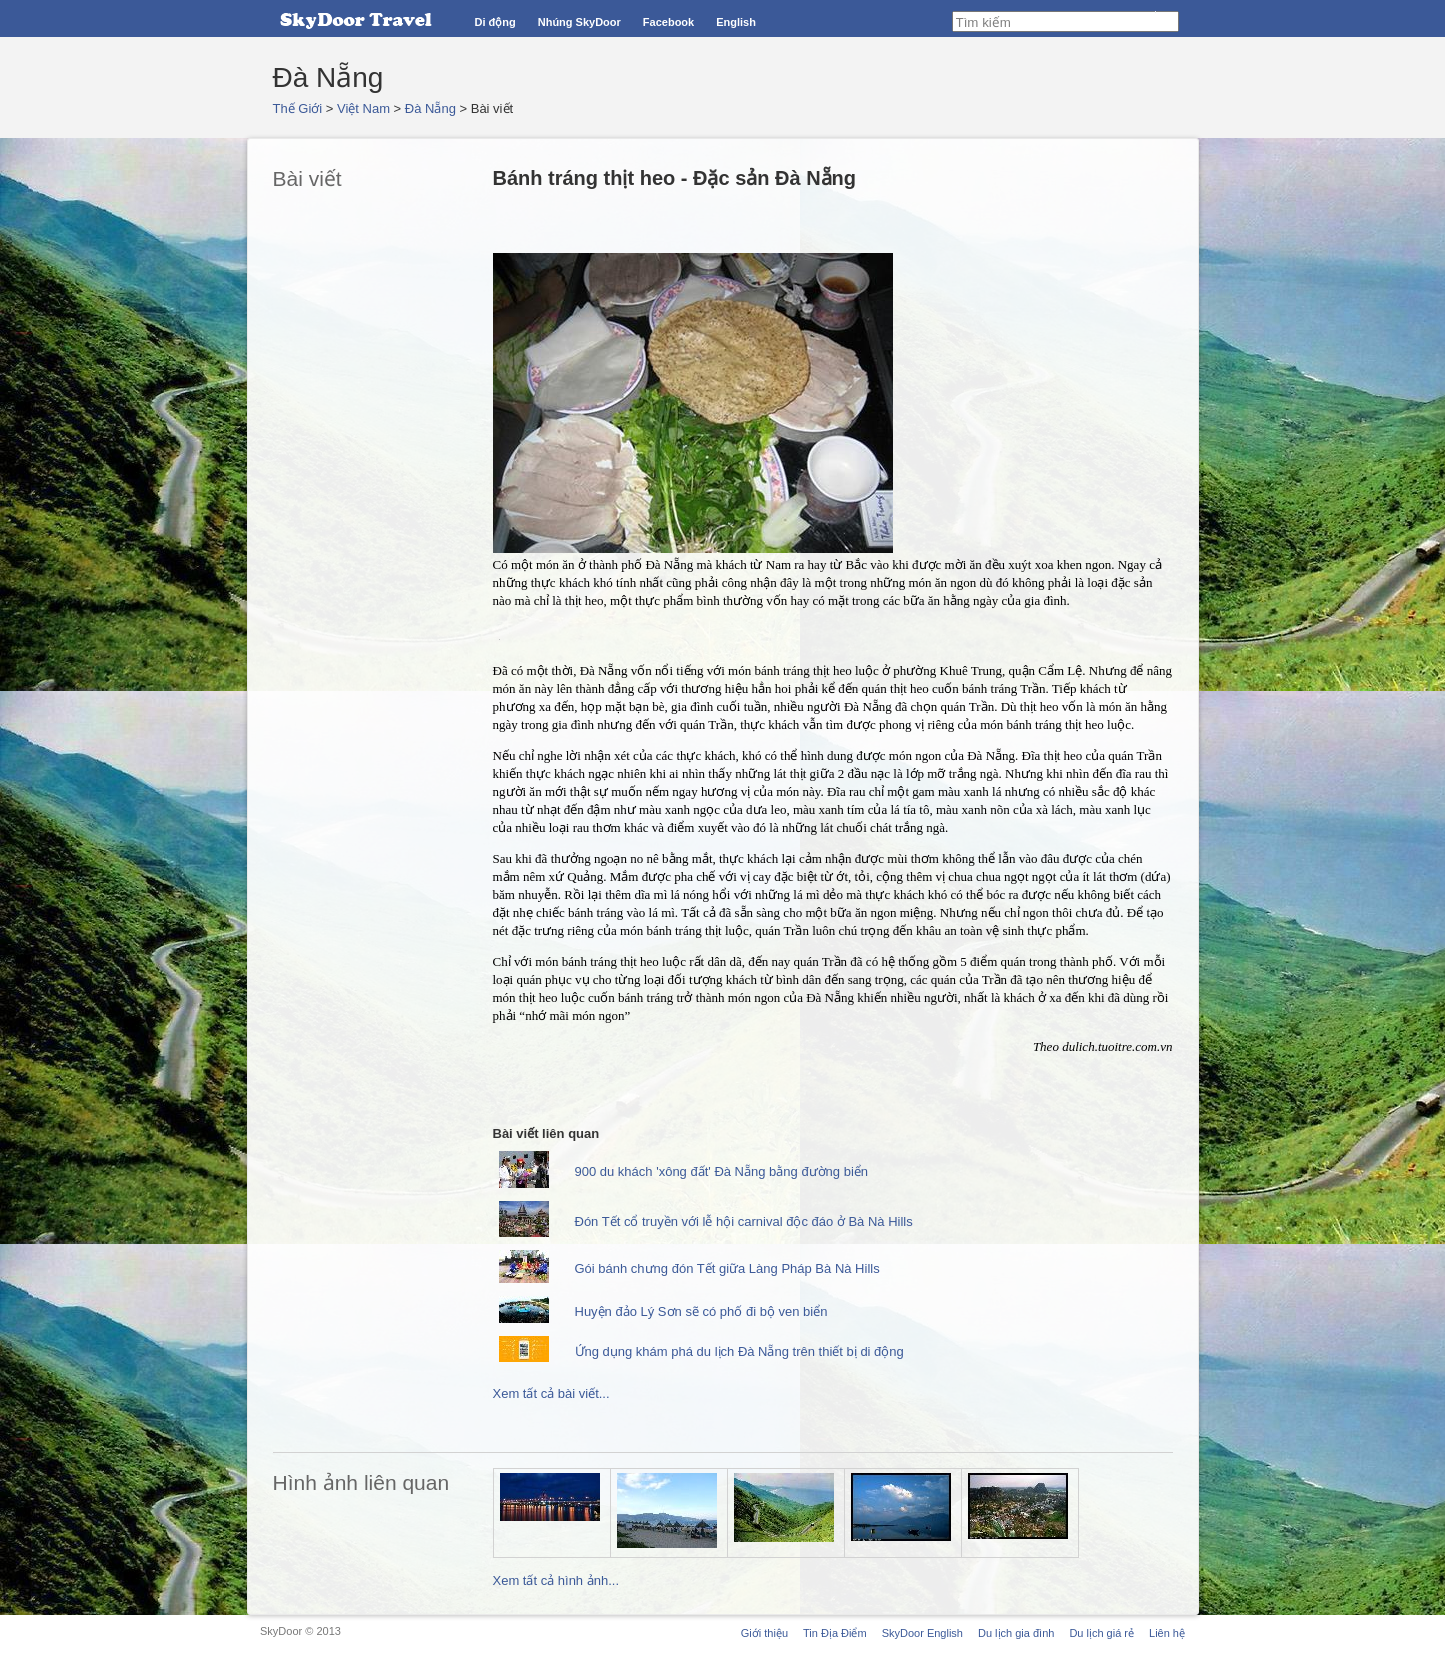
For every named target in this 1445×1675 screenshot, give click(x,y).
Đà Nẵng (430, 108)
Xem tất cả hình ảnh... (556, 1580)
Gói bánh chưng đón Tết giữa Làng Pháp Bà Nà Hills (727, 1268)
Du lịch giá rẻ (1101, 1633)
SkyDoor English (922, 1633)
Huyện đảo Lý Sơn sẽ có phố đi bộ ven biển (701, 1311)
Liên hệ (1167, 1633)
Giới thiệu (764, 1633)
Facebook (668, 22)
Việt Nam (363, 108)
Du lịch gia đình (1016, 1633)
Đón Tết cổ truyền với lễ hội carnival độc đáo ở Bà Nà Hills (744, 1221)
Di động (495, 22)
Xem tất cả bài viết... (551, 1393)
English (736, 22)
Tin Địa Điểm (835, 1633)
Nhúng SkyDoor (579, 22)
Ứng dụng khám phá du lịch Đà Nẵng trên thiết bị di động (739, 1351)
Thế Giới (298, 108)
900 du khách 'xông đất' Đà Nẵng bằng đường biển (722, 1171)
